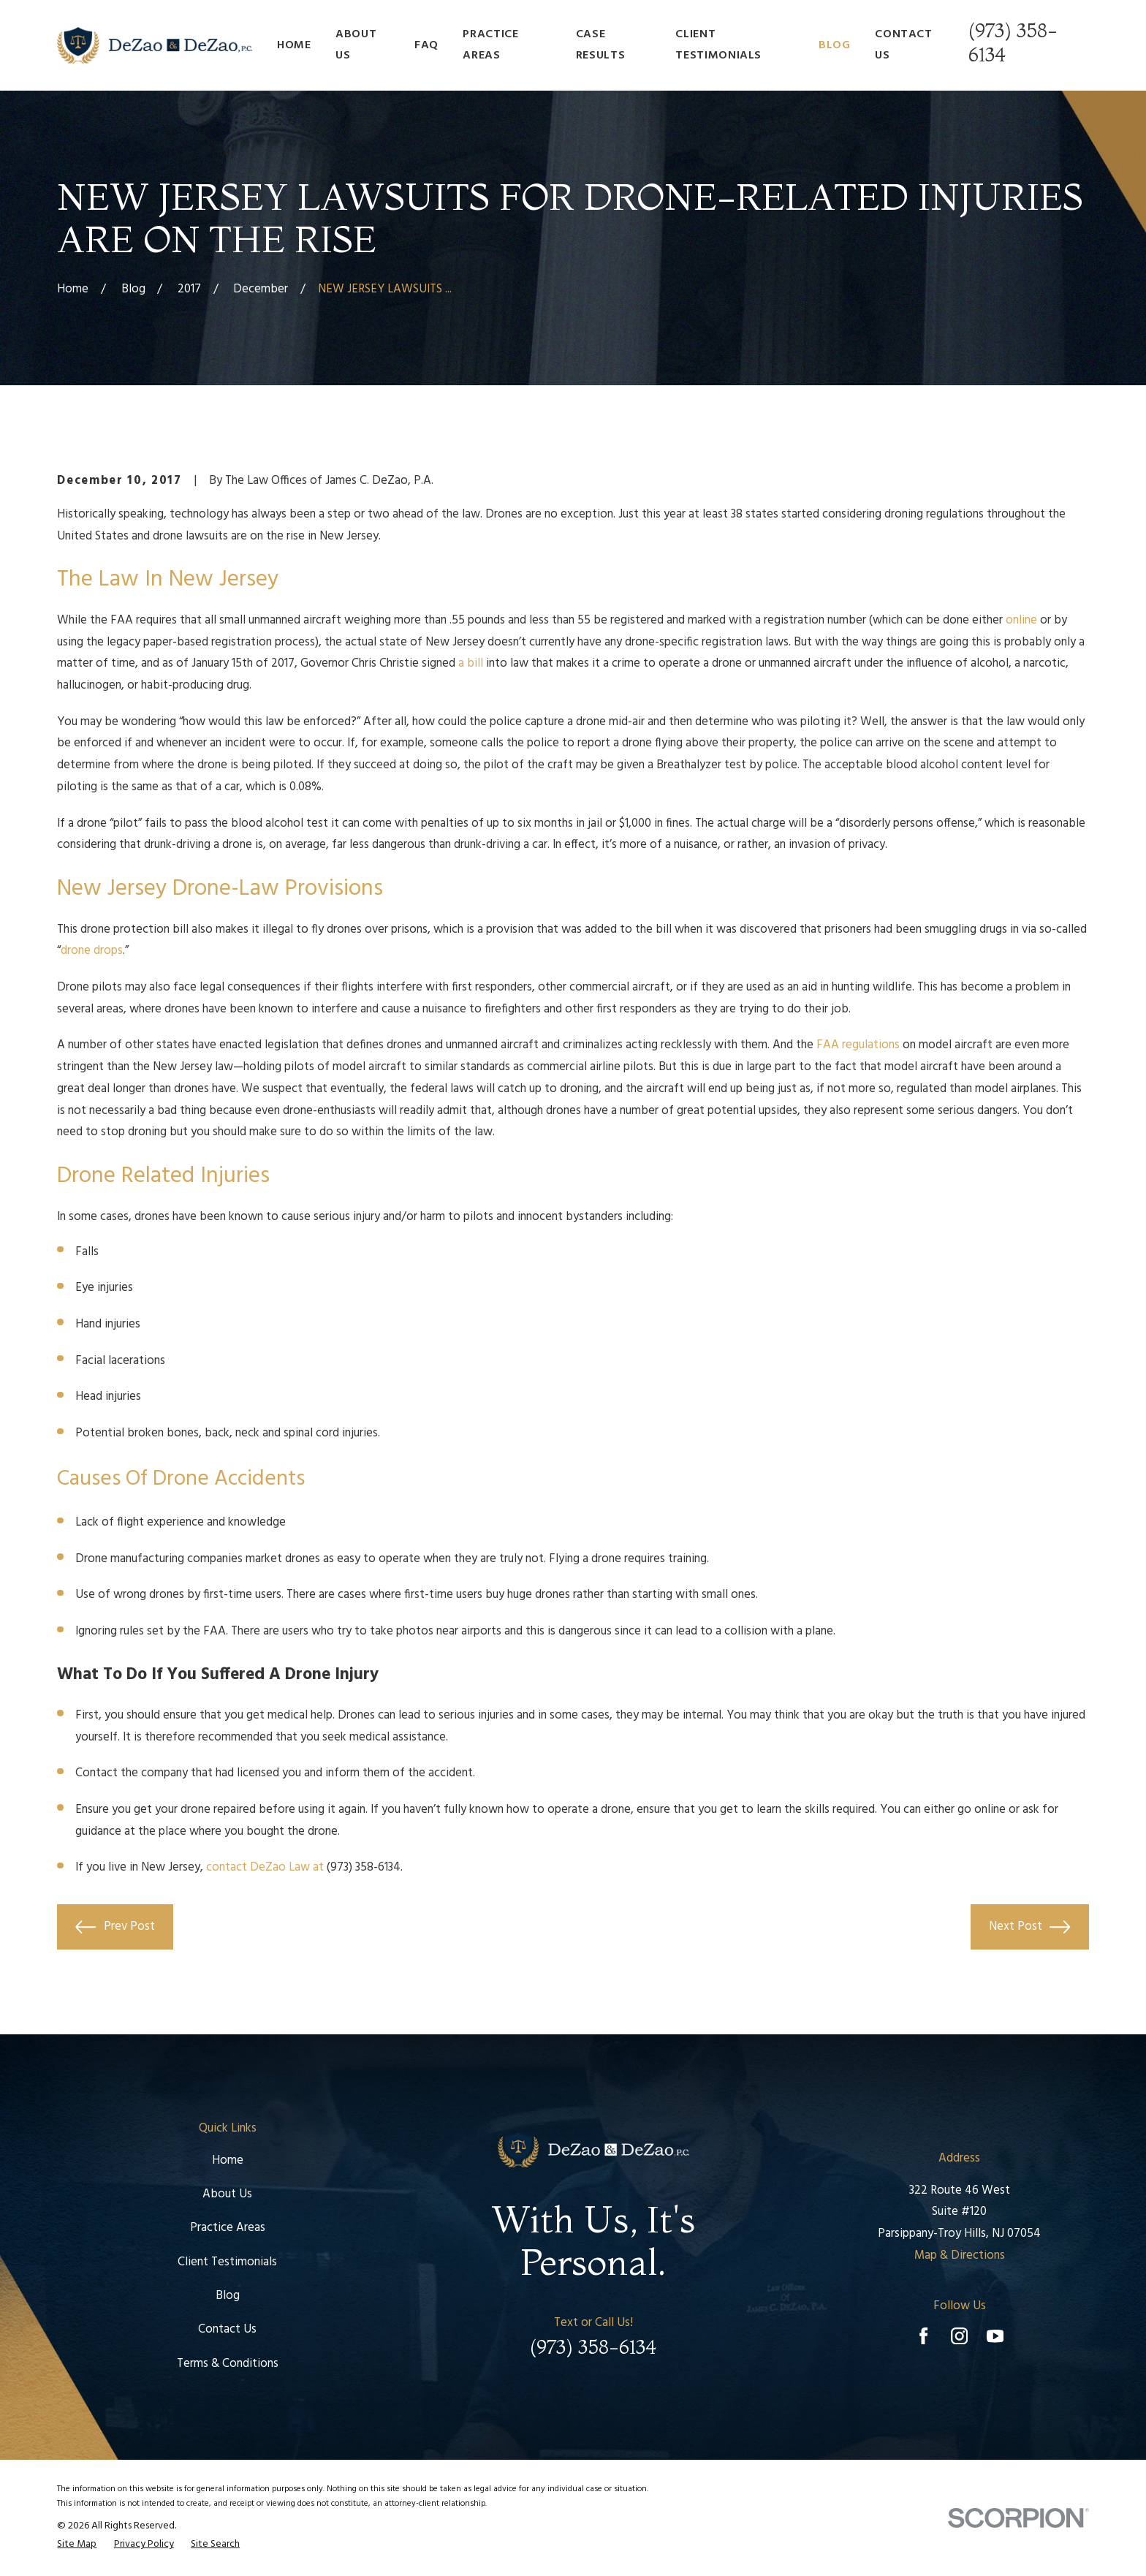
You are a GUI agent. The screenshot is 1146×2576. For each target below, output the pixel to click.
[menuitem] (76, 2545)
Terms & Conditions (227, 2364)
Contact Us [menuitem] (903, 44)
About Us (227, 2194)
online (1021, 620)
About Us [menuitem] (355, 44)
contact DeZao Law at (265, 1867)
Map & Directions (959, 2255)
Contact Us (227, 2329)
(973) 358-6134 (364, 1867)
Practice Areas (227, 2228)
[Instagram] (959, 2335)
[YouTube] (995, 2335)
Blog (228, 2296)
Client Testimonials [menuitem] (718, 44)
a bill (470, 663)
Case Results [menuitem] (600, 44)
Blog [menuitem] (835, 45)
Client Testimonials (227, 2262)
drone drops (92, 951)
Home (227, 2160)
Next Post (1029, 1927)
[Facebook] (923, 2335)
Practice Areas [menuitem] (490, 44)
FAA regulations (858, 1045)
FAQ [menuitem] (426, 45)
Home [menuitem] (294, 45)
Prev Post (114, 1927)
